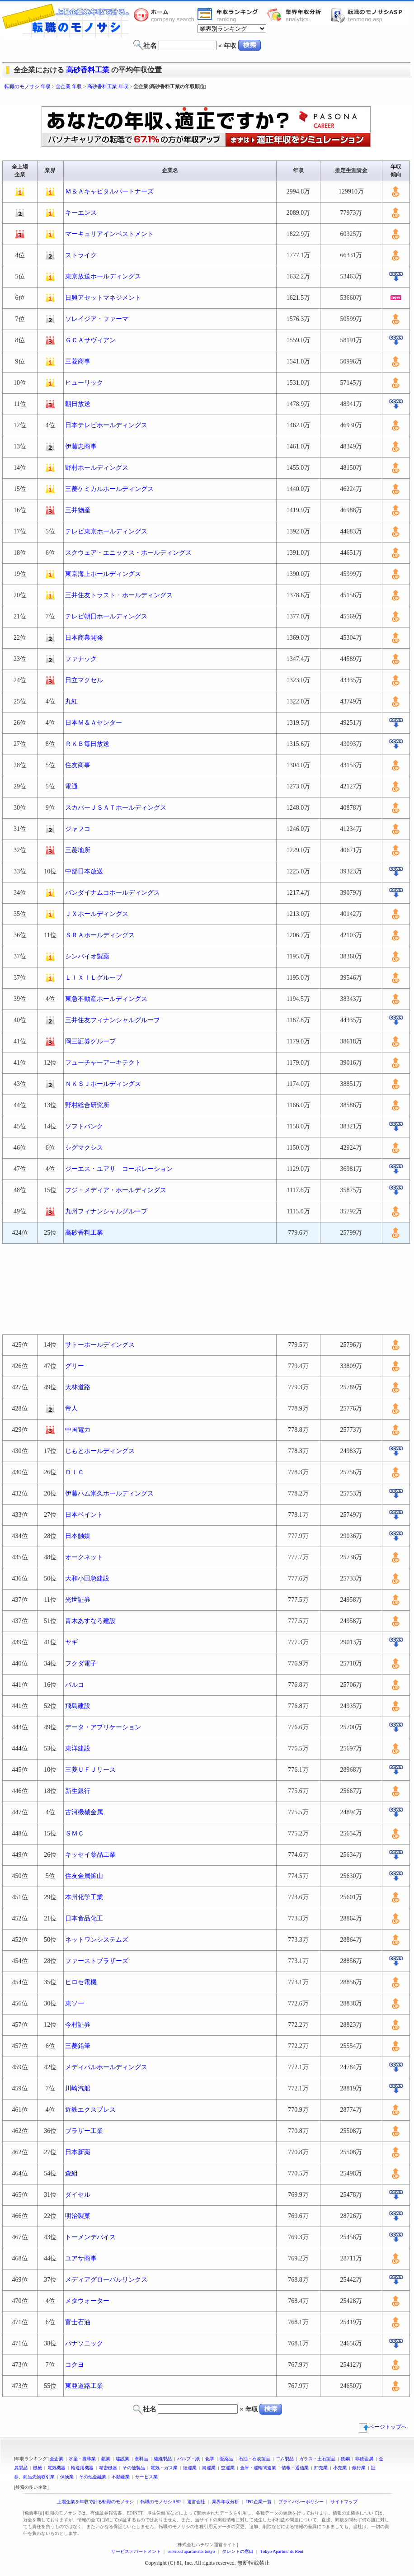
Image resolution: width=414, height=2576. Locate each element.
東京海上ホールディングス (103, 574)
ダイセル (77, 2194)
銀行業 (359, 2467)
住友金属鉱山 (84, 1876)
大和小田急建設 (87, 1578)
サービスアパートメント (136, 2551)
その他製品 (133, 2467)
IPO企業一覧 (258, 2501)
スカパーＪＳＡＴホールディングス (115, 807)
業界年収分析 (298, 15)
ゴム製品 (285, 2458)
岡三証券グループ (90, 1041)
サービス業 (146, 2476)
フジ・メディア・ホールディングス (115, 1190)
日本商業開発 (84, 637)
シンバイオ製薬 (87, 956)
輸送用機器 (82, 2467)
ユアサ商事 (81, 2258)
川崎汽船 (77, 2088)
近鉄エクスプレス (90, 2109)
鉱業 (105, 2458)
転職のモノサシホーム (165, 15)
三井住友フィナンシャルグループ (112, 1020)
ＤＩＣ (74, 1472)
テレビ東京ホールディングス (106, 531)
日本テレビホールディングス (106, 425)
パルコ (74, 1684)
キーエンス (81, 212)
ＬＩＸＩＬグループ (93, 977)
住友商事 (77, 765)
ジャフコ (77, 829)
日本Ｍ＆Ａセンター (93, 722)
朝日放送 (77, 404)
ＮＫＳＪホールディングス (103, 1083)
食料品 (141, 2458)
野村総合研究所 (87, 1105)
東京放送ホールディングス (103, 276)
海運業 (209, 2467)
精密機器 (108, 2467)
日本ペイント (84, 1514)
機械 (37, 2467)
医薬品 (226, 2458)
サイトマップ (344, 2501)
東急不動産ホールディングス (106, 998)
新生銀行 (77, 1791)
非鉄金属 (364, 2458)
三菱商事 (77, 361)
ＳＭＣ (74, 1833)
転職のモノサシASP (368, 15)
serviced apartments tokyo (191, 2551)
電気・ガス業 (164, 2467)
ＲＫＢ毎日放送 (87, 744)
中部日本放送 (84, 871)
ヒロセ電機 (81, 1982)
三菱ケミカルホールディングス (109, 489)
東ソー (74, 2003)
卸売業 (321, 2467)
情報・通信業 (295, 2467)
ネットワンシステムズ (96, 1939)
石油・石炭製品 (254, 2458)
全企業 (56, 2458)
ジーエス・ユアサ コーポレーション (119, 1168)
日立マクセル (84, 680)
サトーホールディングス (100, 1344)
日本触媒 (77, 1536)
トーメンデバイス (90, 2237)
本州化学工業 (84, 1897)
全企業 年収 (69, 86)
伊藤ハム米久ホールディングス (109, 1493)
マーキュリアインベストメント (109, 234)
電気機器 (56, 2467)
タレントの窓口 (238, 2551)
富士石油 (77, 2322)
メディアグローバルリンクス (106, 2279)
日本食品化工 (84, 1918)
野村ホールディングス (96, 467)
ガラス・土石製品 (317, 2458)
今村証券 (77, 2024)
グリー (74, 1366)
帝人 (71, 1408)
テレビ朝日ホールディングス (106, 616)
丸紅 (71, 701)
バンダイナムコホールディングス (112, 892)
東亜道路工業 (84, 2386)
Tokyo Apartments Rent (281, 2551)
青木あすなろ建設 (90, 1621)
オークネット (84, 1557)
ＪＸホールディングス (96, 914)
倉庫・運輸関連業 (258, 2467)
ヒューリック (84, 382)
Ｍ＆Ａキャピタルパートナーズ (109, 191)
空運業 (228, 2467)
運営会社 (196, 2501)
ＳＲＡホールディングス (100, 935)
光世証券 (77, 1599)
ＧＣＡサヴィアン (90, 340)
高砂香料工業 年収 (107, 86)
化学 (209, 2458)
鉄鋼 (345, 2458)
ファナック (81, 659)
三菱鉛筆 (77, 2046)
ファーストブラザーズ (96, 1961)
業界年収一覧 (229, 15)
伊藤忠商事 (81, 446)
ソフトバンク (84, 1126)
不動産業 (121, 2476)
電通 (71, 786)
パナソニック (84, 2343)
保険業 (67, 2476)
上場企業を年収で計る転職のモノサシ (95, 2501)
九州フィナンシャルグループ (106, 1211)
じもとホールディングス (100, 1451)
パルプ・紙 (188, 2458)
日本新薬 (77, 2152)
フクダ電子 (81, 1663)
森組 (71, 2173)
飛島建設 (77, 1706)
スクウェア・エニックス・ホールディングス (128, 552)
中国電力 (77, 1429)
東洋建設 (77, 1748)
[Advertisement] (206, 1289)
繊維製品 (163, 2458)
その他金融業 (92, 2476)
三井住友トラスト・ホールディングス (119, 595)
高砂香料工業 (87, 70)
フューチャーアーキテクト (103, 1062)
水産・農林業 (82, 2458)
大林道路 (77, 1387)
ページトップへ (383, 2427)
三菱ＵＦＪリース (90, 1769)
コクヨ (74, 2364)
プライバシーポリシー (301, 2501)
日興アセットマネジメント (103, 297)
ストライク (81, 255)
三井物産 (77, 510)
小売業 (340, 2467)
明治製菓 (77, 2216)
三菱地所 (77, 850)
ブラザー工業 (84, 2131)
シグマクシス (84, 1147)
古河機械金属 (84, 1812)
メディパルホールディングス (106, 2067)
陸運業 (190, 2467)
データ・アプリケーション (103, 1727)
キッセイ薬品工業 (90, 1854)
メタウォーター (87, 2301)
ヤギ (71, 1642)
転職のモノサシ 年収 (28, 86)
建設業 (122, 2458)
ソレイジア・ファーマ (96, 319)
